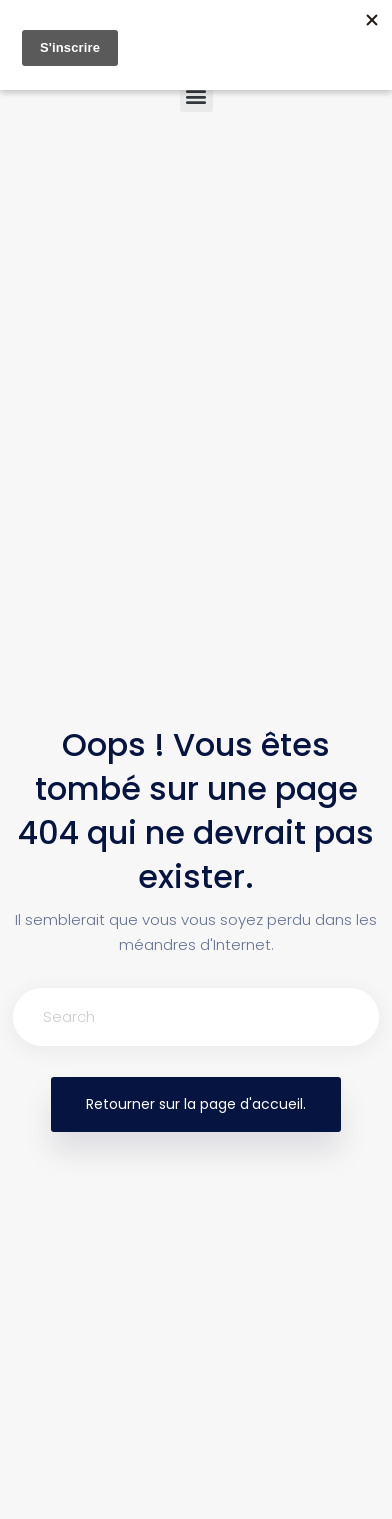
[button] (196, 95)
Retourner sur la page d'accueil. (196, 1104)
